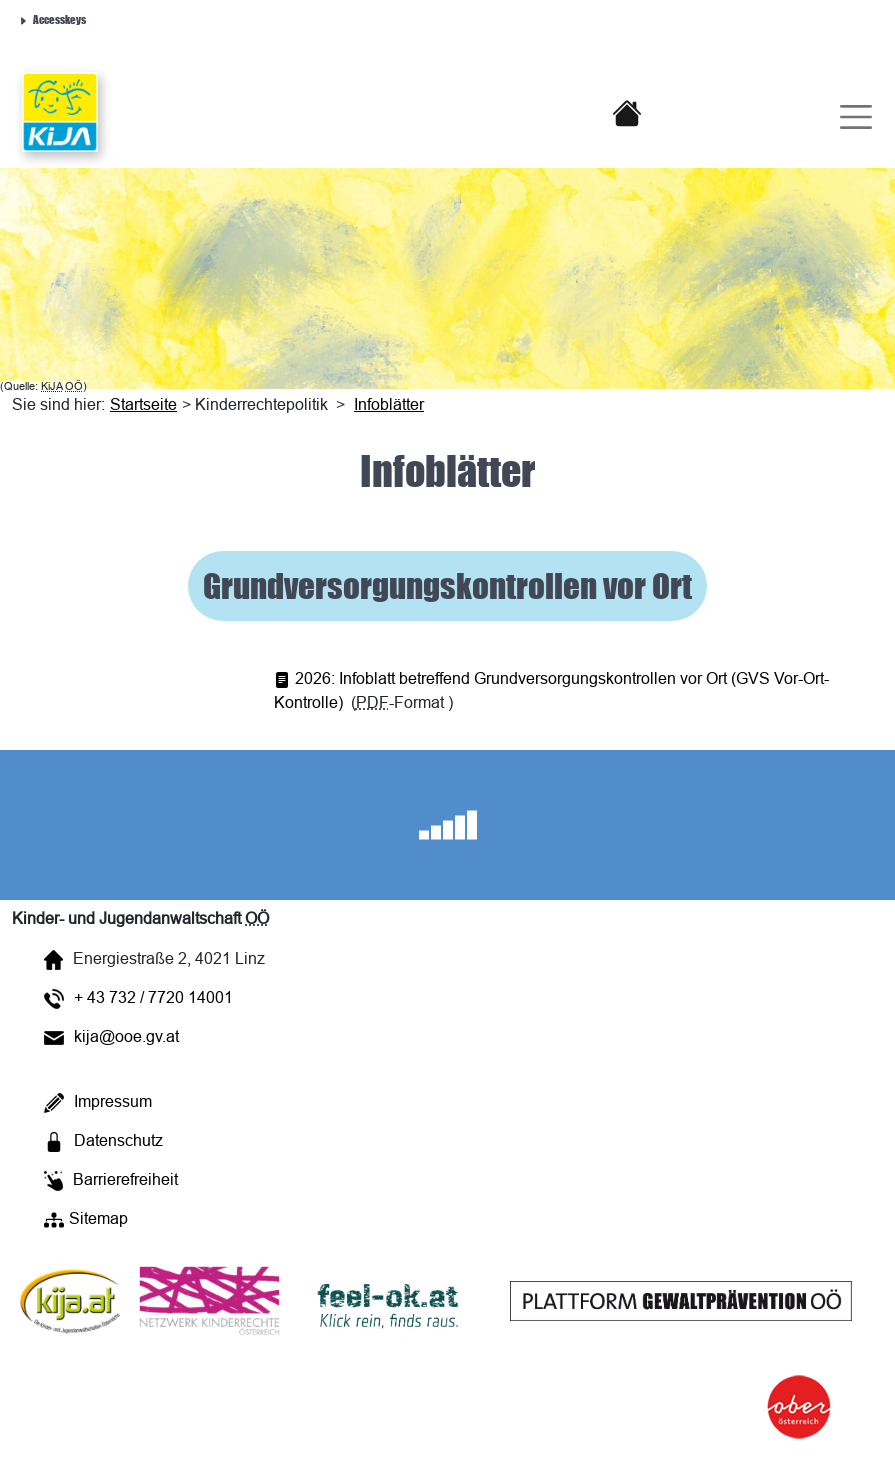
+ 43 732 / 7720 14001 (138, 998)
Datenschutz (103, 1141)
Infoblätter (389, 404)
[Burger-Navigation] (843, 112)
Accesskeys (52, 18)
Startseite (143, 404)
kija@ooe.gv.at (111, 1036)
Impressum (98, 1102)
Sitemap (86, 1219)
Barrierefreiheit (111, 1180)
